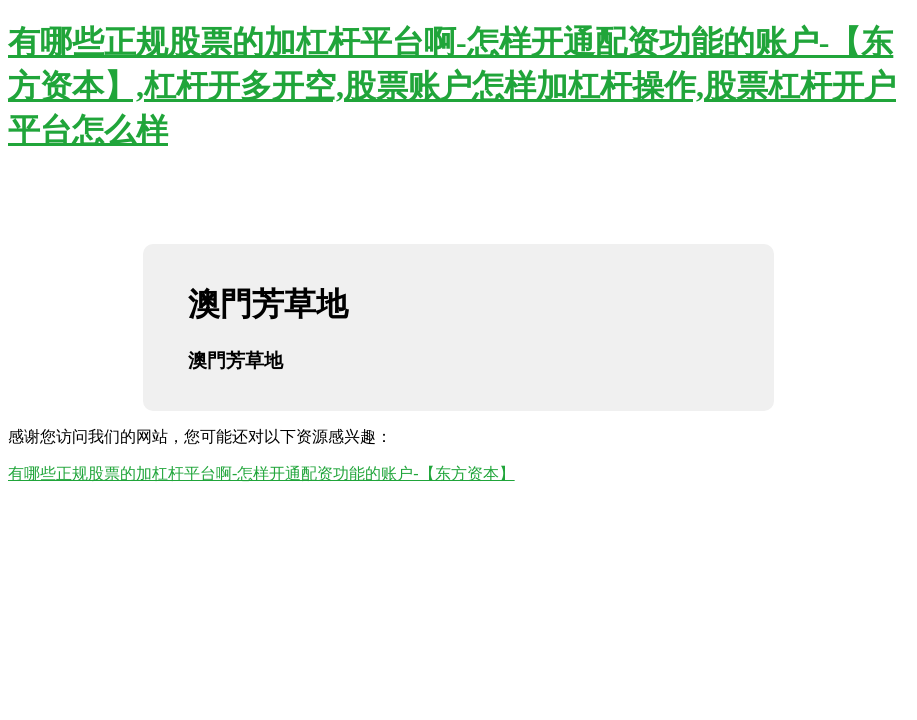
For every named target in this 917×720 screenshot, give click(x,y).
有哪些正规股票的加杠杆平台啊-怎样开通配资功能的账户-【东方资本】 (261, 473)
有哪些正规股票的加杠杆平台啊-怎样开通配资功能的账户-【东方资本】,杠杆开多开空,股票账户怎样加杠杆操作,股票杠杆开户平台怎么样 (452, 86)
